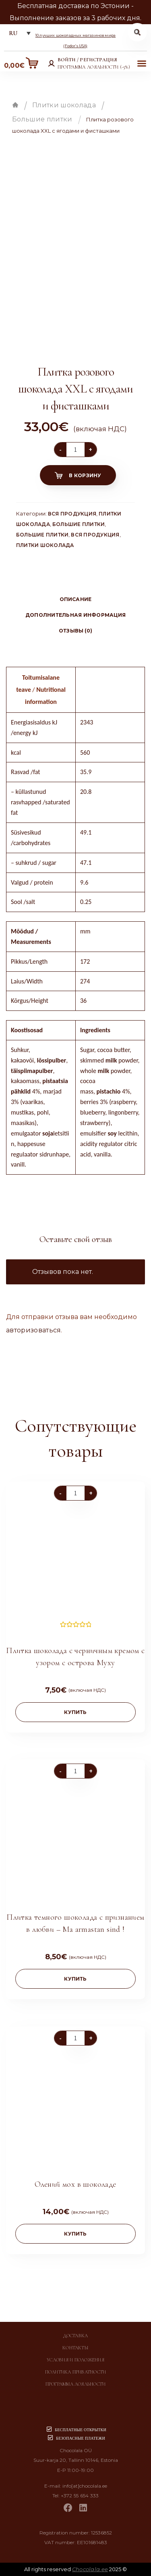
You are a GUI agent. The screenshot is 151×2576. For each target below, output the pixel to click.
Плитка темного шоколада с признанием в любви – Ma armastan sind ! (75, 1923)
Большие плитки (42, 119)
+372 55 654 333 (80, 2495)
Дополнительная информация (75, 615)
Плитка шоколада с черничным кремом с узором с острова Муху (75, 1657)
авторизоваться (33, 1330)
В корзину (85, 475)
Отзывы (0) (75, 631)
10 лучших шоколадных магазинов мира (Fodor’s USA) (75, 40)
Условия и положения (75, 2360)
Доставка (75, 2335)
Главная (15, 105)
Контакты (75, 2348)
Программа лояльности (76, 2384)
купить (75, 1712)
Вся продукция (72, 514)
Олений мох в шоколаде (75, 2184)
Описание (76, 599)
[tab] (75, 599)
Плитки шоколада (64, 105)
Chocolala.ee (90, 2569)
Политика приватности (75, 2372)
